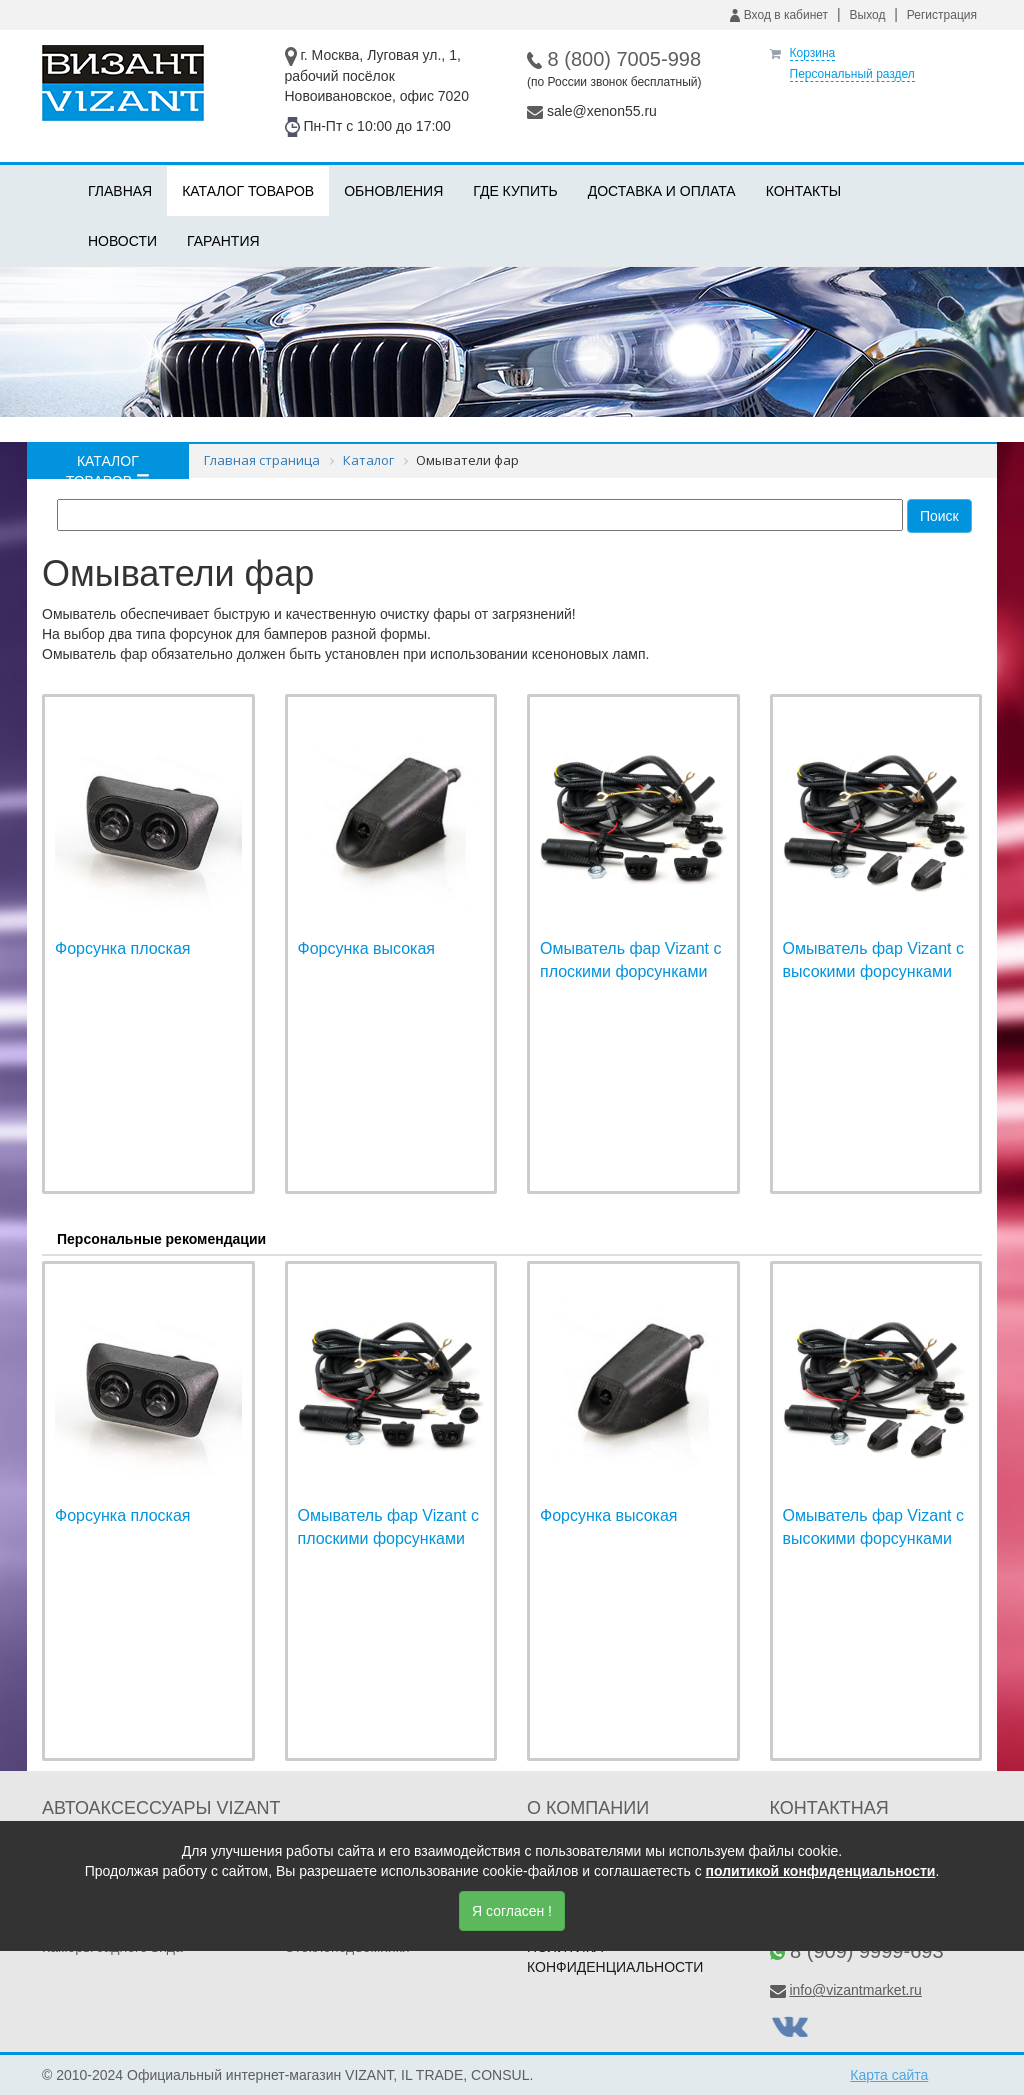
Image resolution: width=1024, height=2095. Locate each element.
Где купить (515, 191)
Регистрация (942, 15)
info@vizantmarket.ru (855, 1990)
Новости (122, 241)
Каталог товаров (248, 191)
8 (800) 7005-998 (624, 59)
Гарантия (223, 241)
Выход (868, 15)
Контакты (804, 191)
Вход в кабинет (779, 15)
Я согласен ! (512, 1911)
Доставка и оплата (662, 191)
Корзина (813, 53)
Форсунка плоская (122, 948)
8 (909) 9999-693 (866, 1951)
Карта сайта (889, 2075)
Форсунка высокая (366, 948)
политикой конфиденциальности (821, 1871)
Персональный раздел (852, 74)
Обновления (393, 191)
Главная (120, 191)
